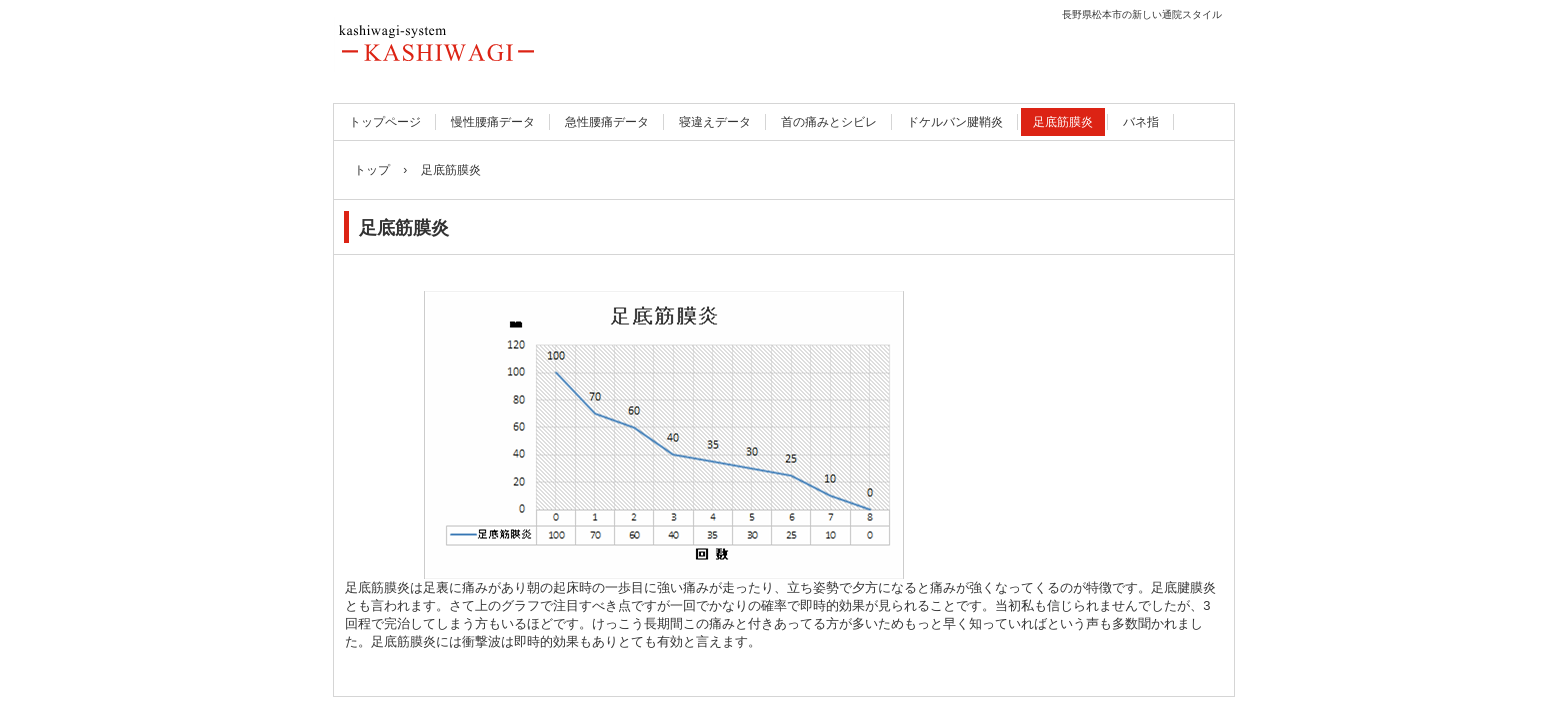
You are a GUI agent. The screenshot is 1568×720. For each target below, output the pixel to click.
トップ (372, 170)
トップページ (385, 122)
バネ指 (1141, 122)
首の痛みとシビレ (829, 122)
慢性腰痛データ (493, 122)
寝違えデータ (715, 122)
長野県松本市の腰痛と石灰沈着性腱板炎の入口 (516, 44)
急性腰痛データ (607, 122)
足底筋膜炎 (1063, 122)
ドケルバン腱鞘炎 (955, 122)
